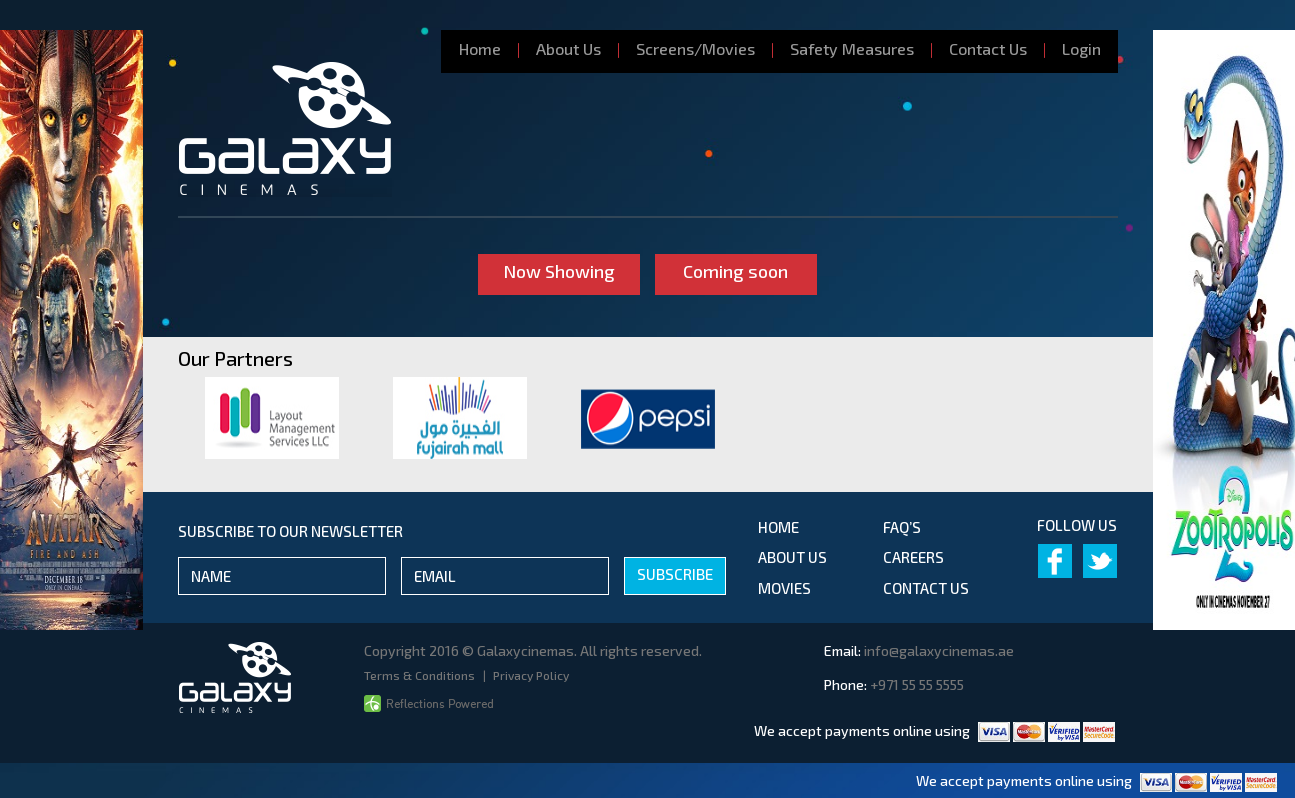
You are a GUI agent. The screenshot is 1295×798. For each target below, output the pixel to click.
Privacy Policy (531, 675)
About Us (568, 48)
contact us (926, 588)
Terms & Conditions (421, 675)
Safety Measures (852, 48)
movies (784, 588)
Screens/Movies (695, 48)
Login (1081, 48)
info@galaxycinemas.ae (939, 650)
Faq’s (902, 527)
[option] (272, 418)
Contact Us (988, 48)
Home (480, 48)
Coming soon (736, 271)
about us (792, 557)
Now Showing (559, 271)
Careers (913, 557)
